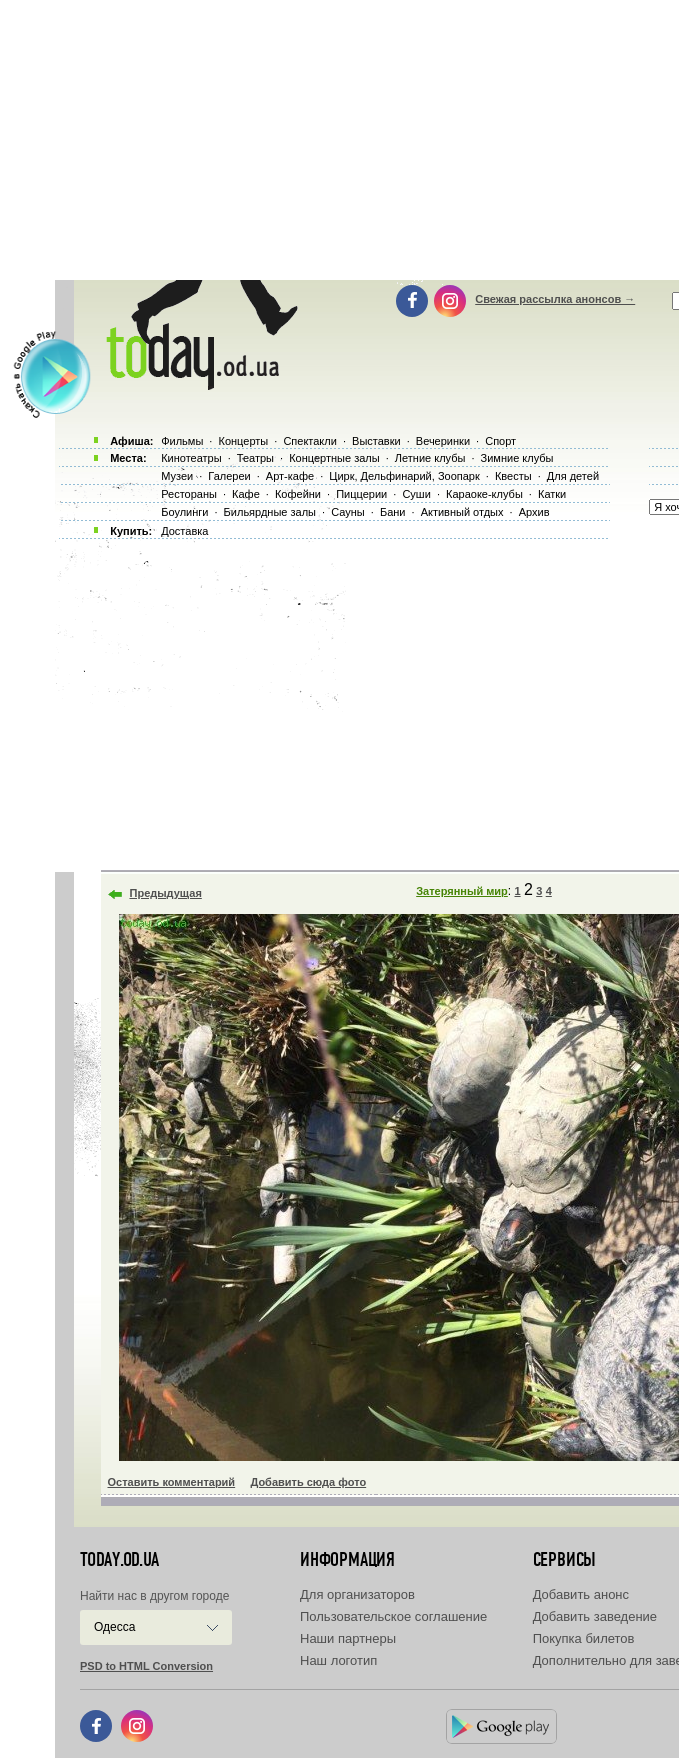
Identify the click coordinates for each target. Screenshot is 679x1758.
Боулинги (184, 512)
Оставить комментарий (172, 1482)
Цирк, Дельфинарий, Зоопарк (404, 476)
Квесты (513, 476)
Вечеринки (443, 441)
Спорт (500, 441)
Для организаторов (357, 1594)
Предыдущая (166, 893)
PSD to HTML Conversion (146, 1666)
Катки (552, 494)
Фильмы (182, 441)
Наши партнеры (348, 1638)
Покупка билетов (584, 1638)
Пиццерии (361, 494)
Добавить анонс (581, 1594)
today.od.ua (119, 1560)
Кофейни (298, 494)
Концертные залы (334, 458)
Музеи (177, 476)
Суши (416, 494)
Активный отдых (462, 512)
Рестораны (189, 494)
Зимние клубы (517, 458)
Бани (393, 512)
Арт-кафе (290, 476)
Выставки (376, 441)
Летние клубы (430, 458)
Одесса (114, 1627)
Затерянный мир (462, 891)
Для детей (573, 476)
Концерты (243, 441)
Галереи (229, 476)
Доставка (184, 531)
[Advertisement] (367, 700)
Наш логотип (338, 1660)
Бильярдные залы (270, 512)
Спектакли (310, 441)
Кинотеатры (191, 458)
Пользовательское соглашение (393, 1616)
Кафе (246, 494)
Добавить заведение (595, 1616)
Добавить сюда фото (308, 1482)
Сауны (348, 512)
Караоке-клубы (484, 494)
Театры (255, 458)
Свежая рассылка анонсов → (555, 299)
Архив (534, 512)
